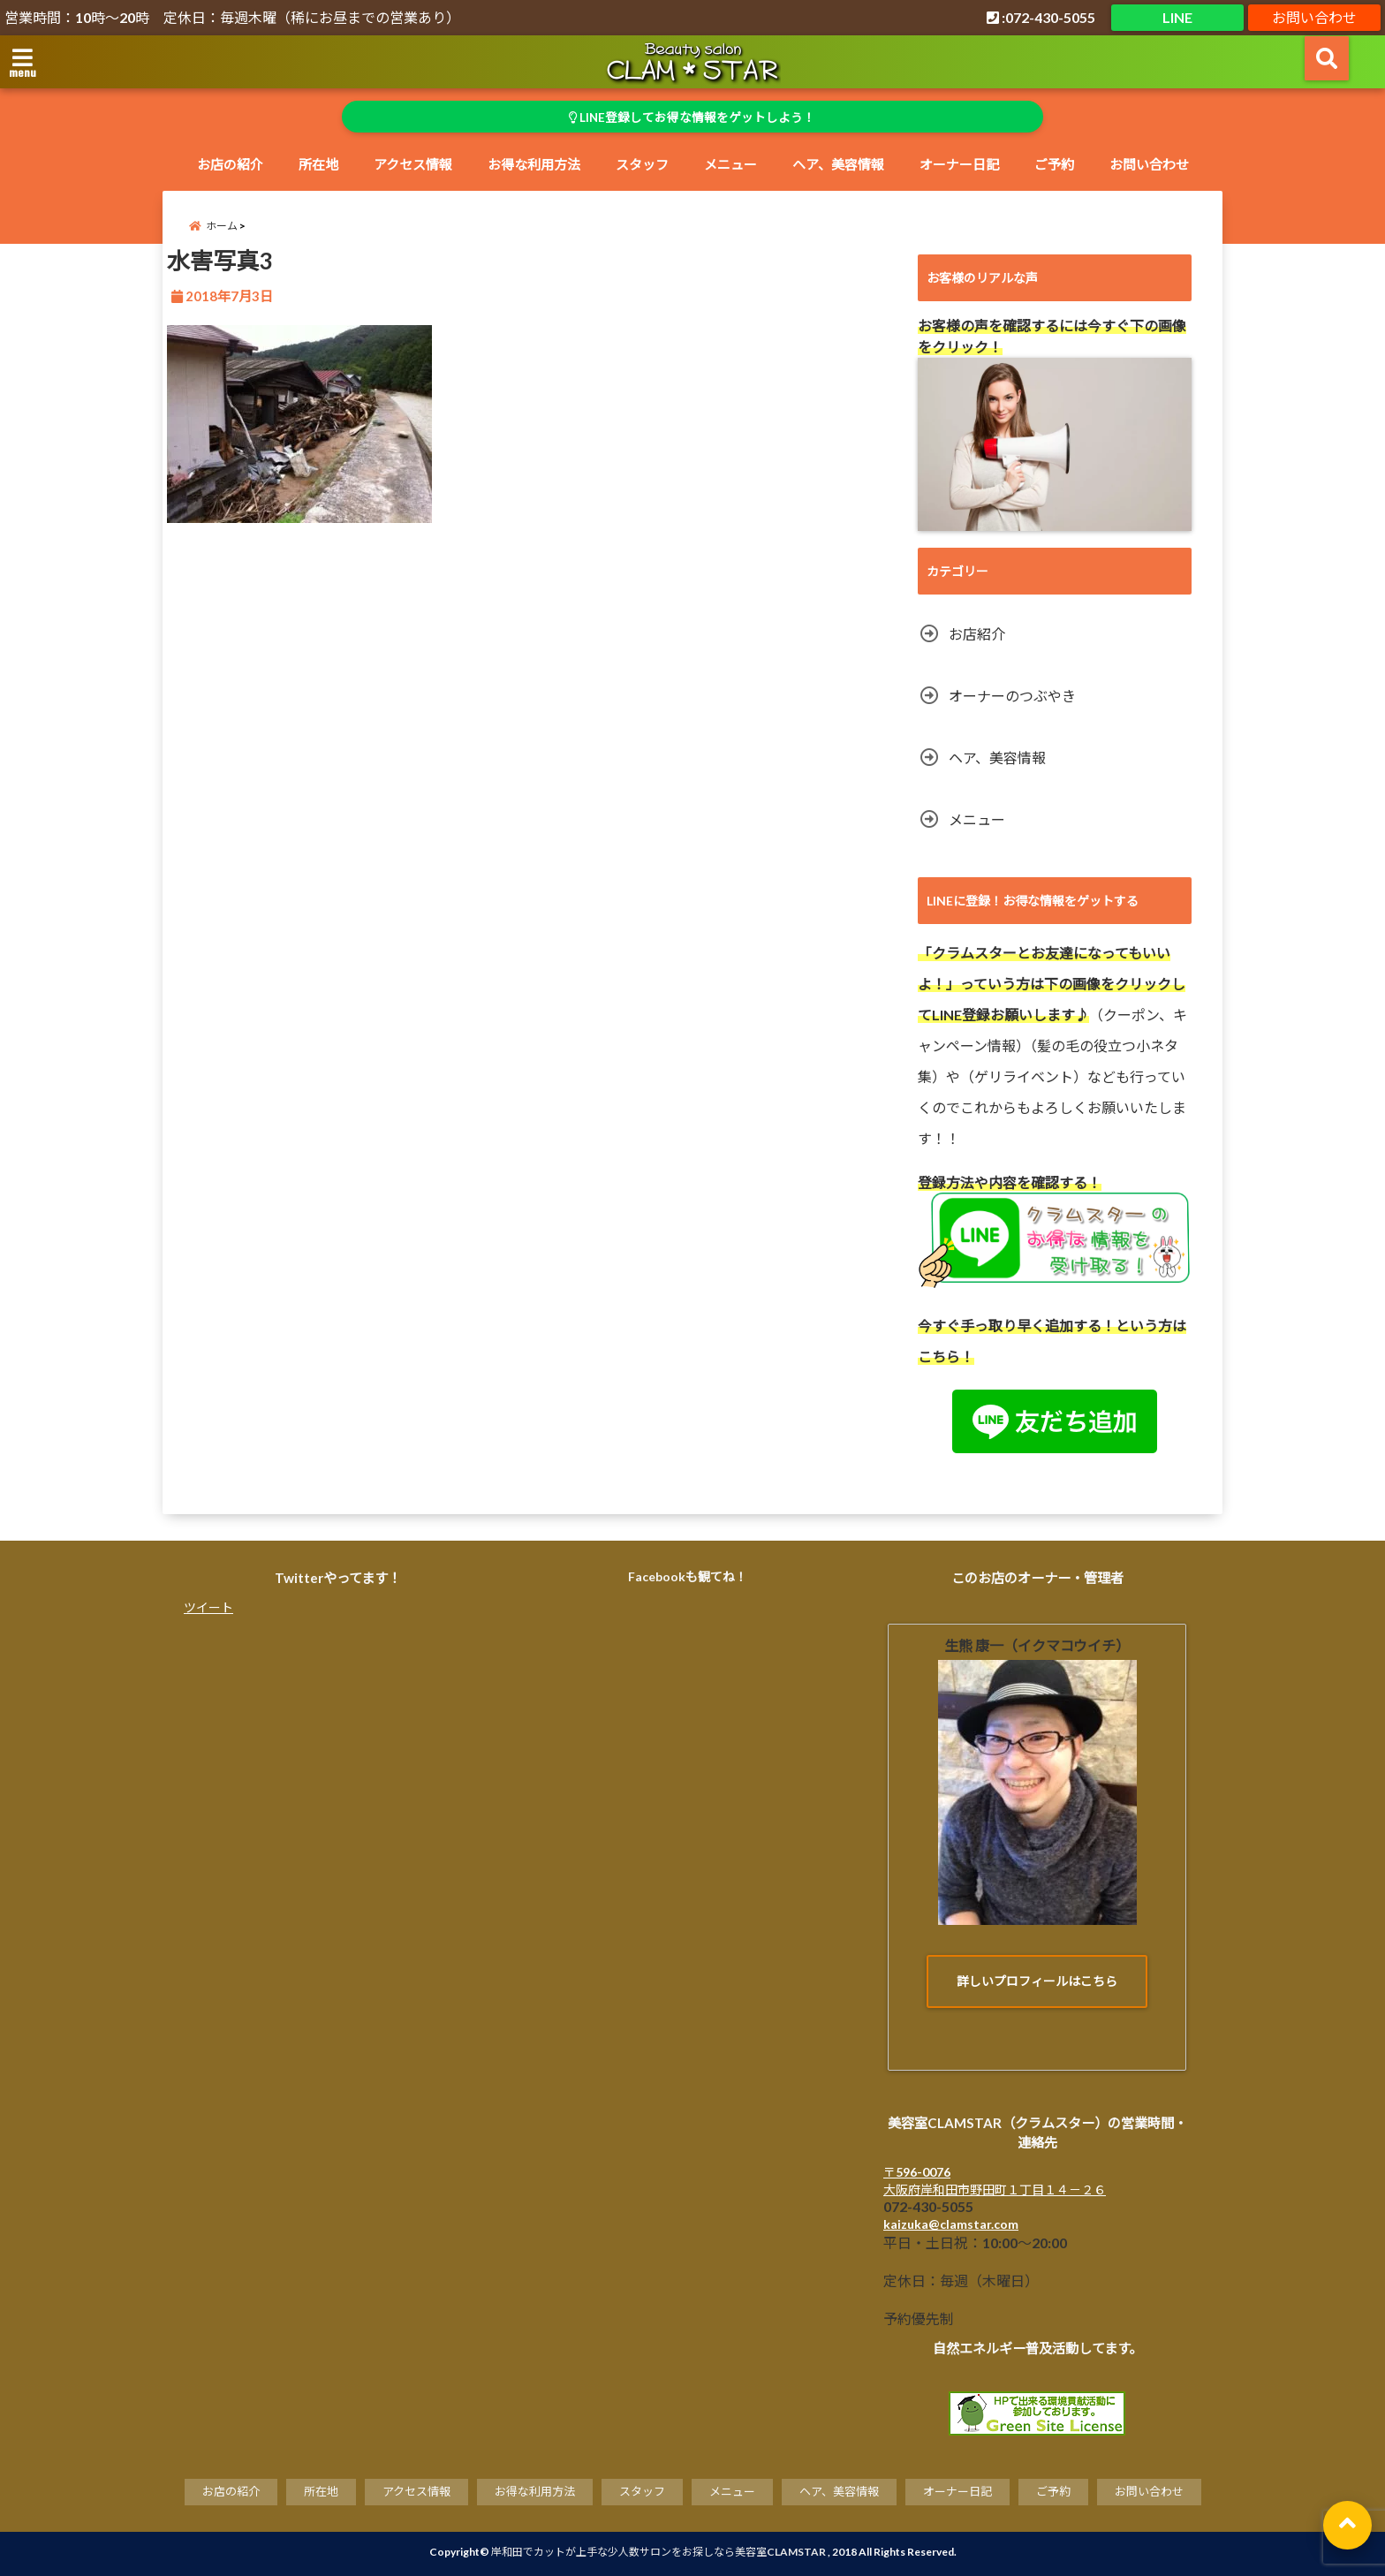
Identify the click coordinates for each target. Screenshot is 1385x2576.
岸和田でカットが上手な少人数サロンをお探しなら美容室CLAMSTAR (658, 2551)
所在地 (318, 164)
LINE (1177, 17)
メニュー (730, 164)
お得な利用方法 (534, 164)
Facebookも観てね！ (687, 1576)
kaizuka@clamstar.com (950, 2224)
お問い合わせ (1314, 17)
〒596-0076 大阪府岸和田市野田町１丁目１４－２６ (994, 2181)
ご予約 (1054, 164)
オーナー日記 (959, 164)
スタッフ (642, 164)
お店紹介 (977, 633)
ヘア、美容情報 (838, 164)
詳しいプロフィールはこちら (1037, 1981)
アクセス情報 (413, 164)
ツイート (208, 1607)
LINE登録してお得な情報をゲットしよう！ (693, 117)
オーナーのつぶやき (1012, 695)
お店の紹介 (230, 164)
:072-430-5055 (1041, 17)
